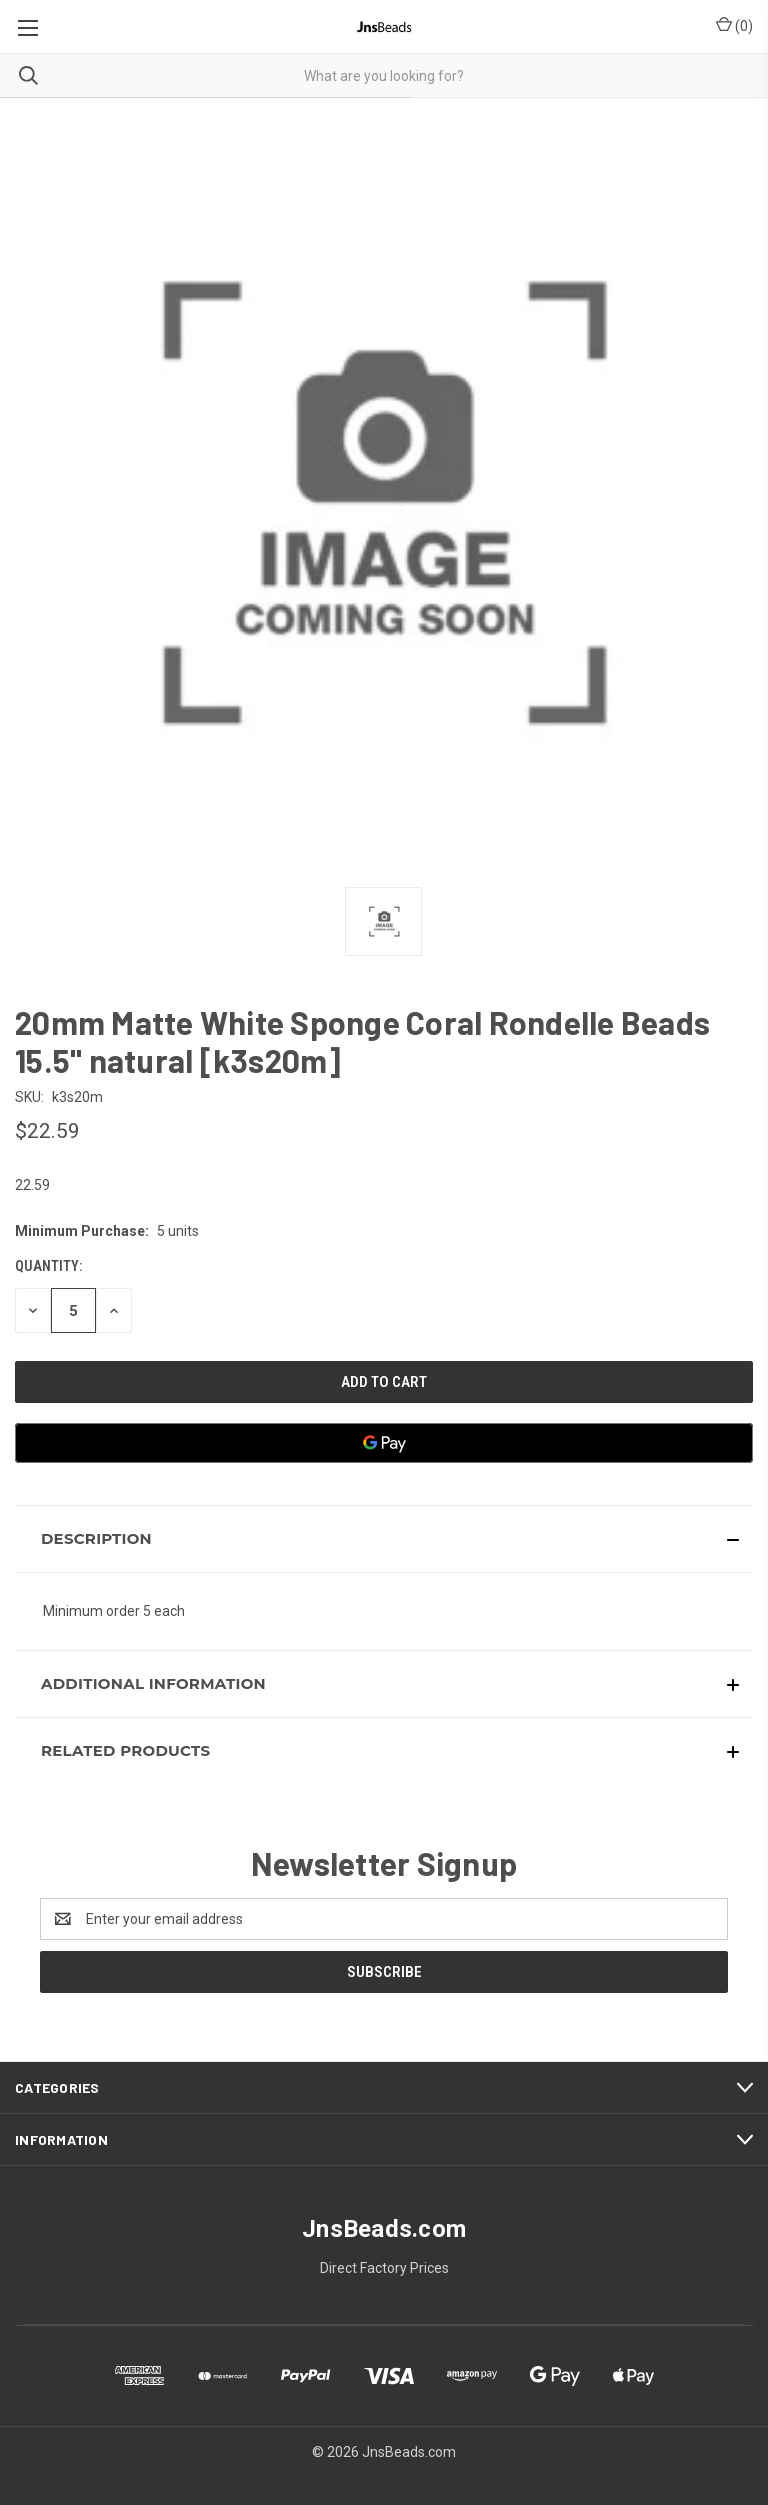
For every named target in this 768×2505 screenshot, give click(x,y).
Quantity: (48, 1266)
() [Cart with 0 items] (734, 25)
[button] (384, 1539)
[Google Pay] (384, 1443)
